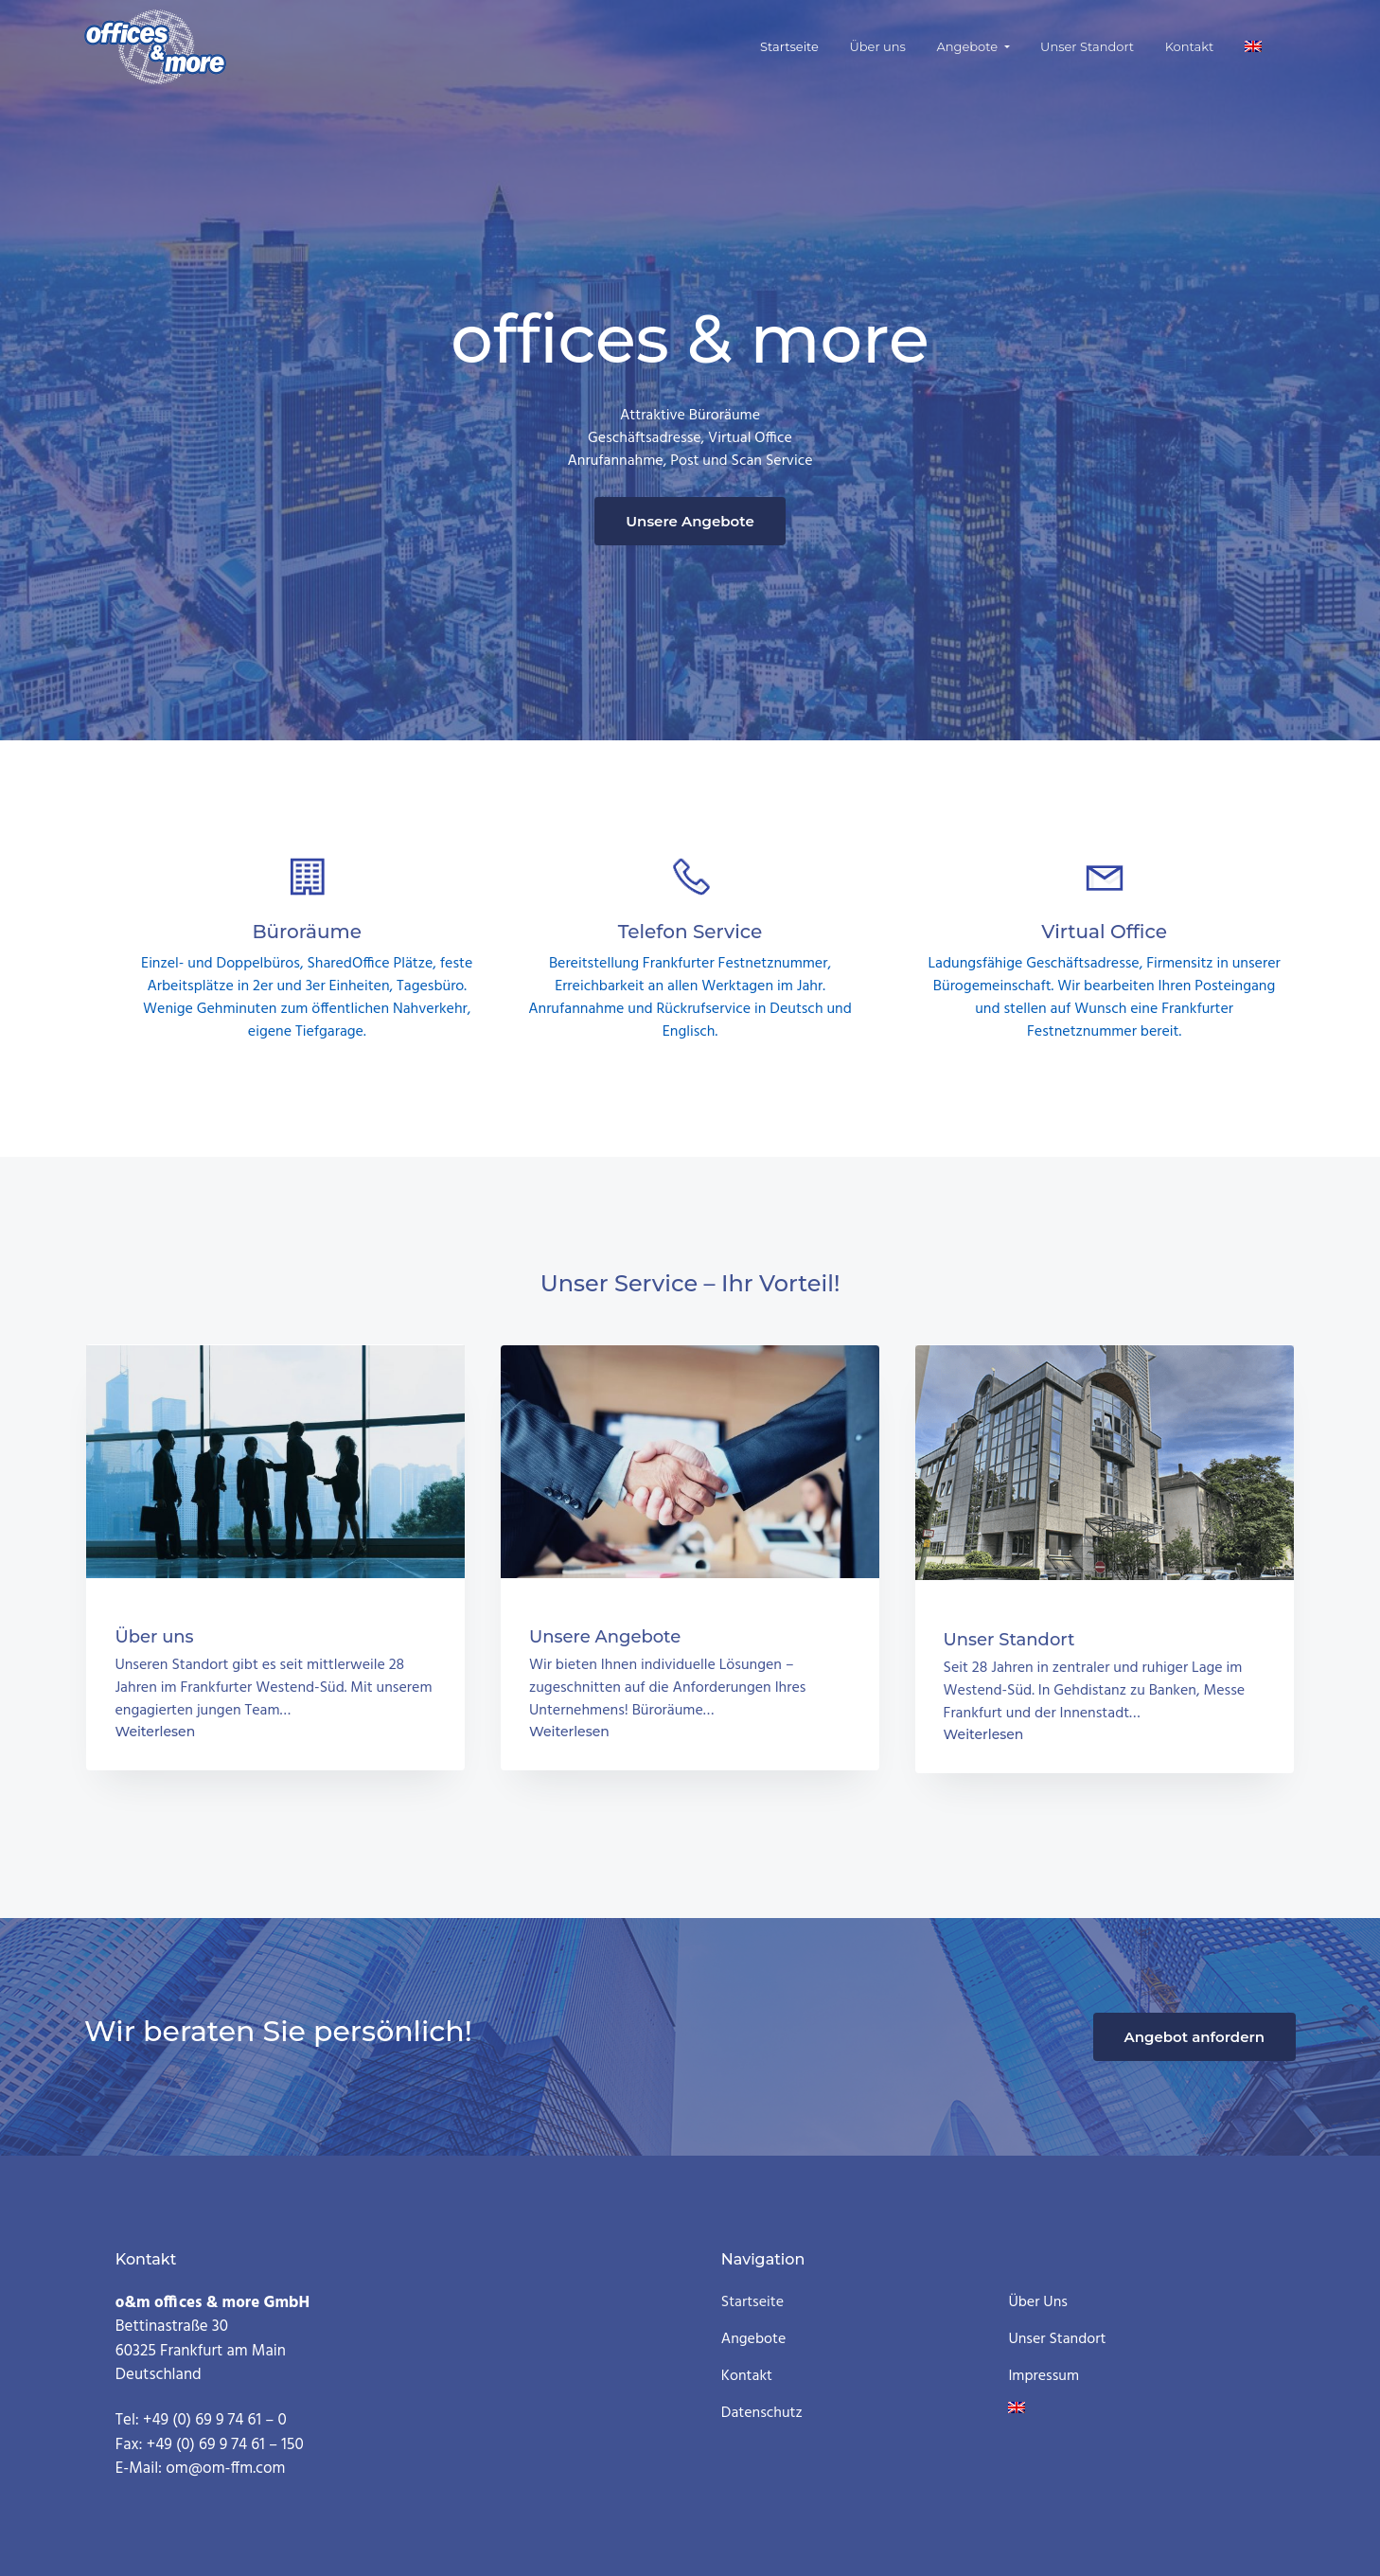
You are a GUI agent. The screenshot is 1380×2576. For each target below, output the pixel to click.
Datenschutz (762, 2413)
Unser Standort (1057, 2340)
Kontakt (746, 2377)
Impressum (1043, 2377)
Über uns (1037, 2303)
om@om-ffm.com (225, 2468)
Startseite (752, 2303)
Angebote (754, 2340)
